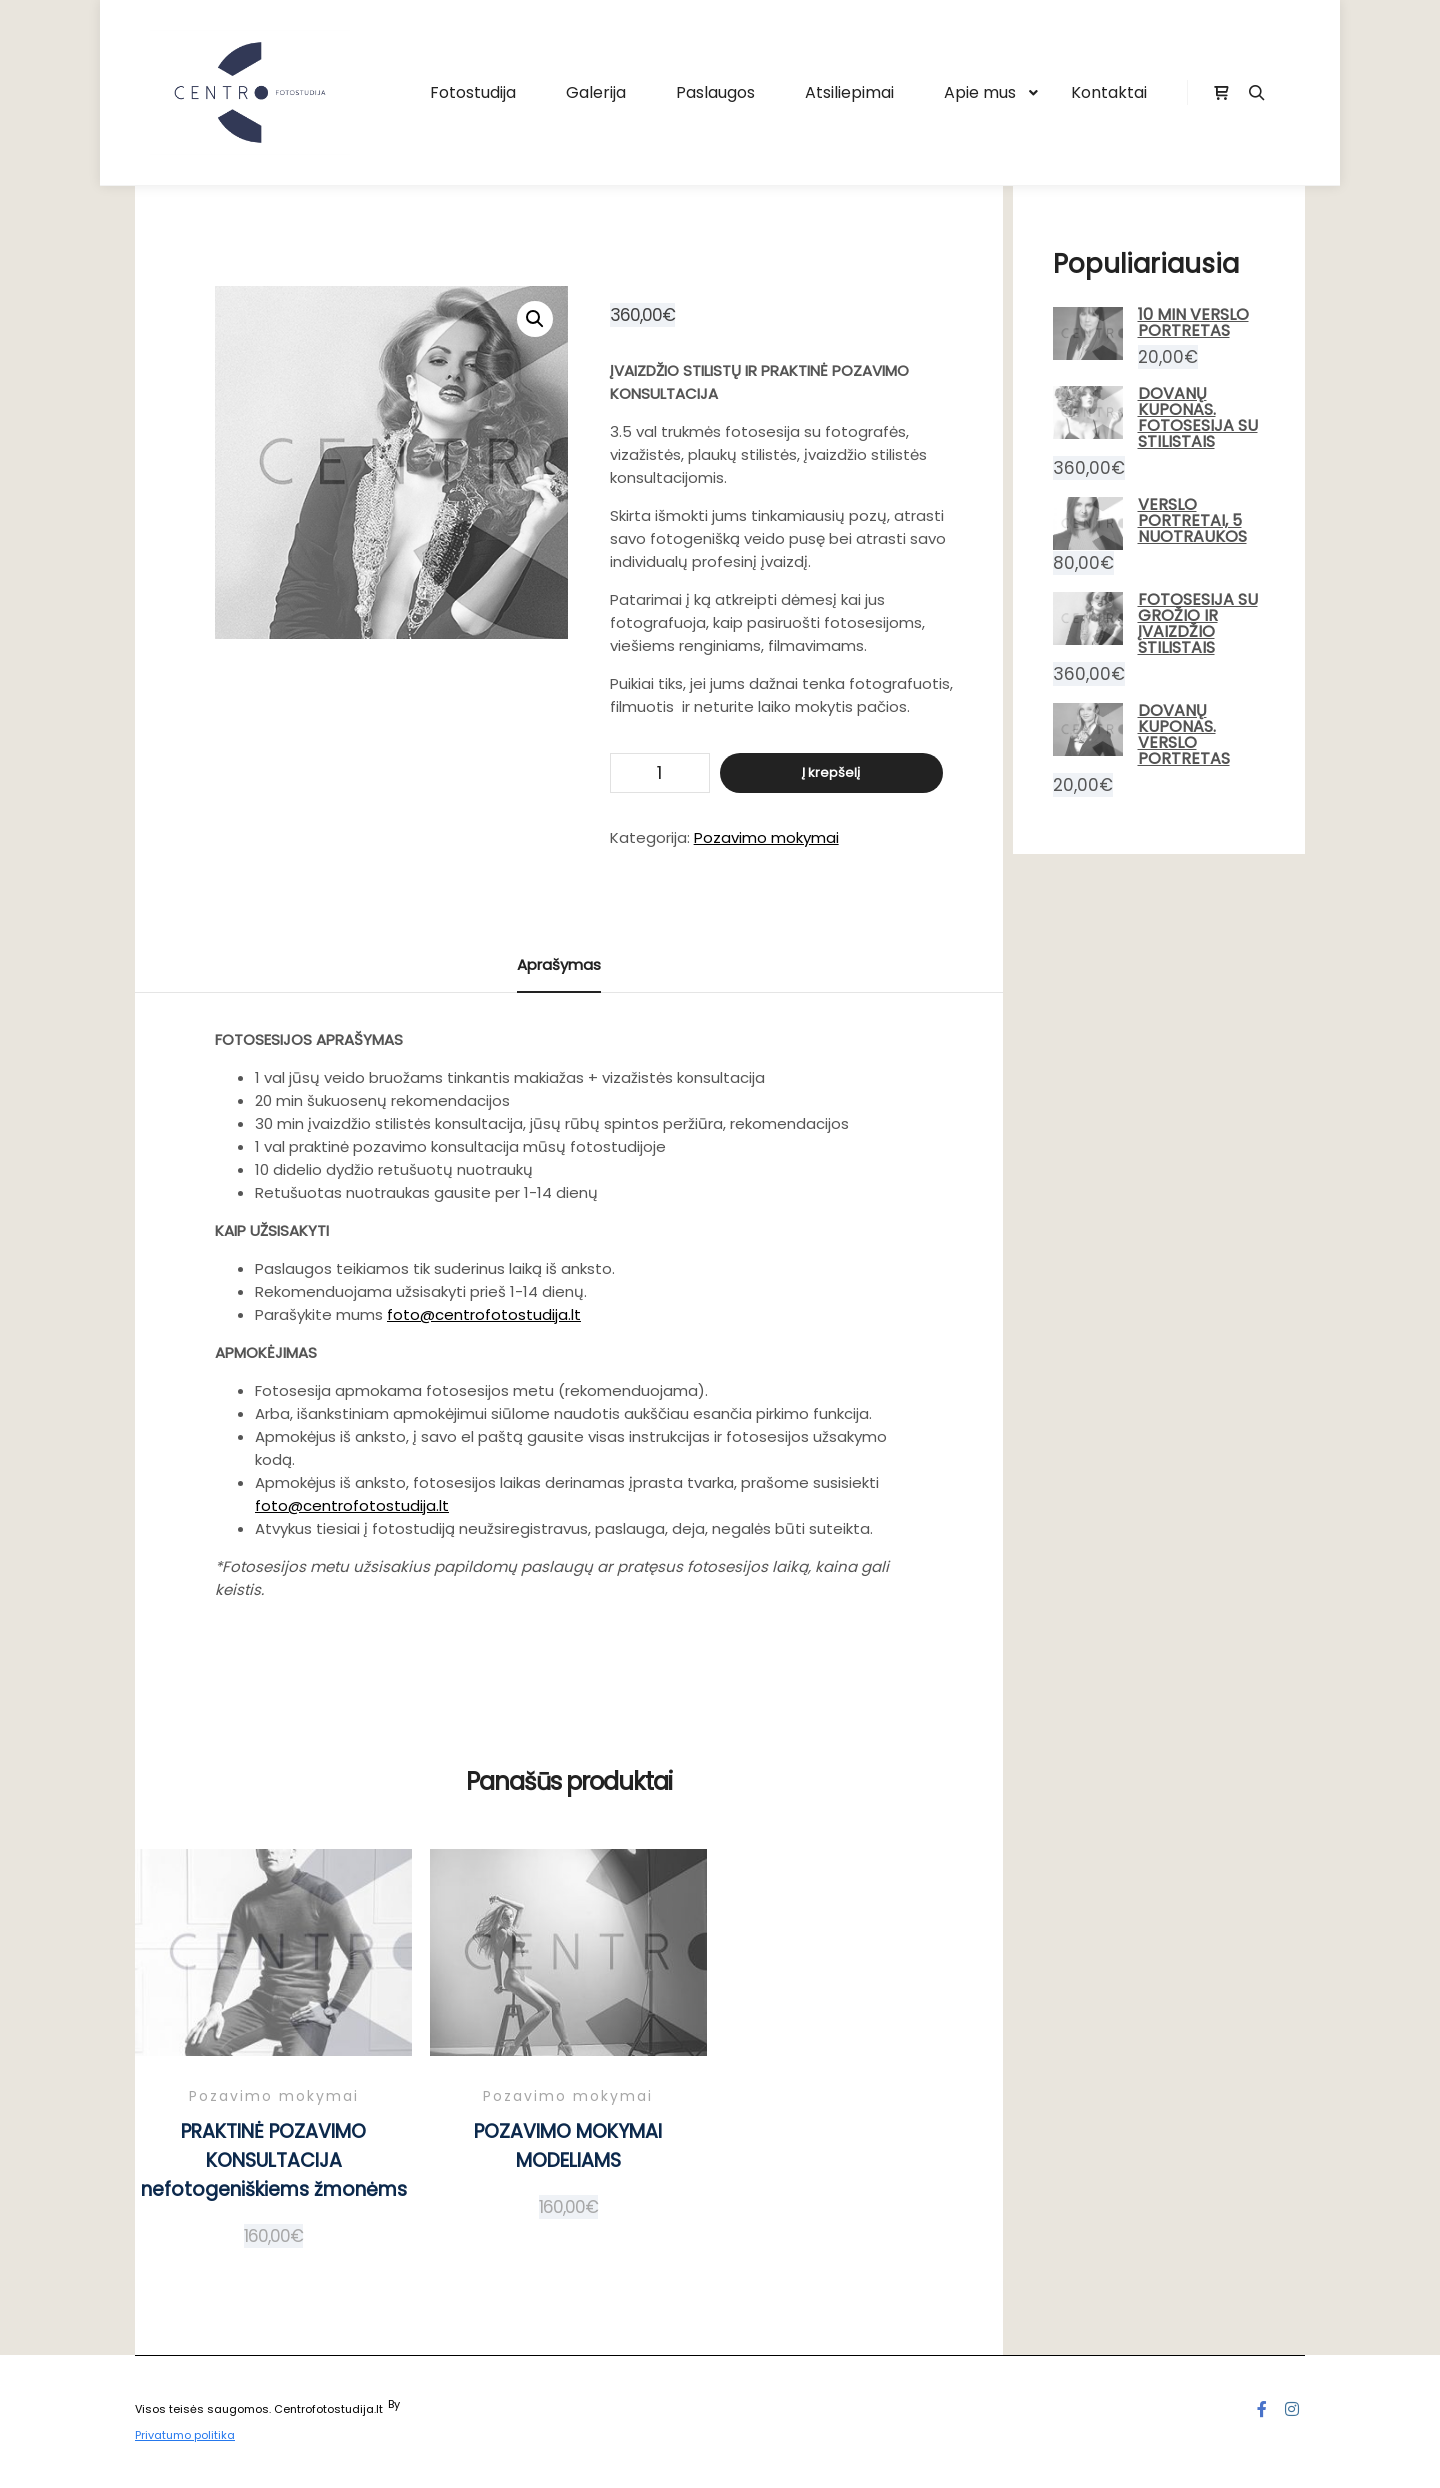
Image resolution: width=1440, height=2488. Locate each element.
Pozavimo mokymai (766, 837)
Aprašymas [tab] (559, 964)
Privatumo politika (185, 2435)
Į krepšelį (831, 772)
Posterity (427, 2404)
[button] (535, 319)
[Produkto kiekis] (660, 773)
